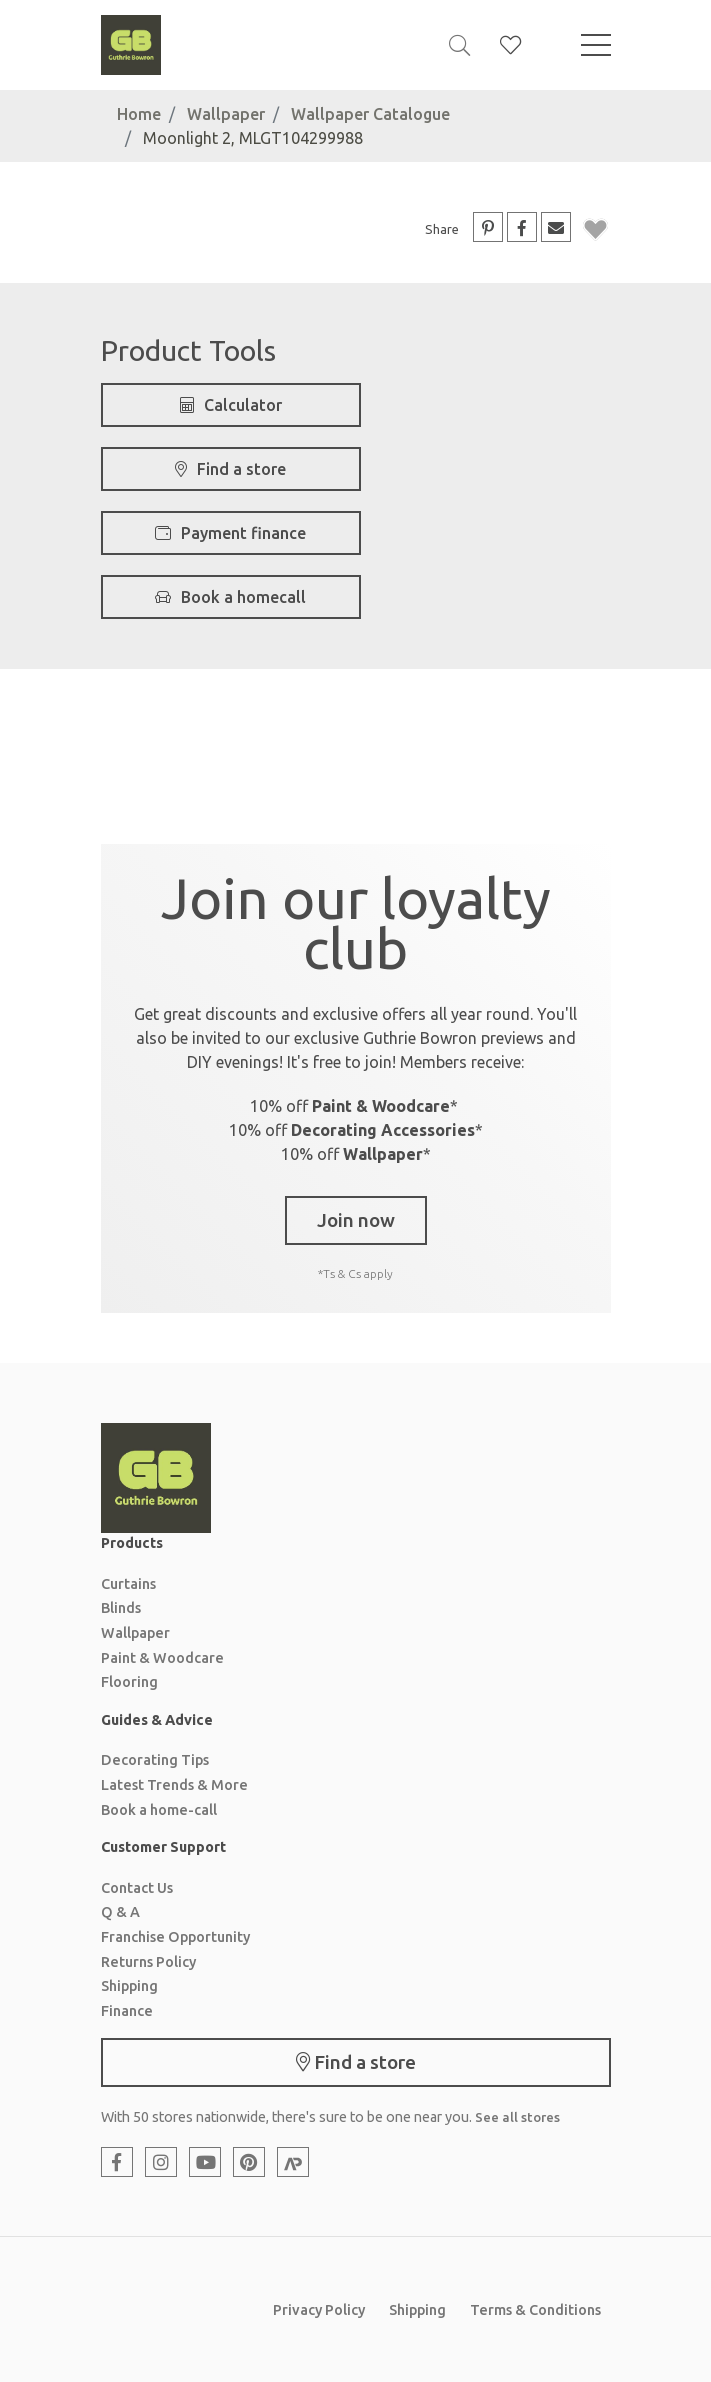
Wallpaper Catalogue (370, 114)
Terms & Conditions (535, 2310)
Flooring (129, 1682)
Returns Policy (148, 1962)
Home (139, 114)
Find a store (230, 469)
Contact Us (137, 1888)
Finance (127, 2011)
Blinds (121, 1608)
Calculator (231, 405)
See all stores (517, 2117)
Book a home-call (159, 1810)
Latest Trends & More (174, 1785)
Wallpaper (226, 114)
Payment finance (230, 533)
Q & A (120, 1912)
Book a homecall (230, 597)
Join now (356, 1220)
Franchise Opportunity (175, 1937)
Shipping (129, 1986)
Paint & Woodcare (162, 1658)
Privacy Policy (319, 2310)
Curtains (128, 1584)
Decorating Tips (155, 1760)
